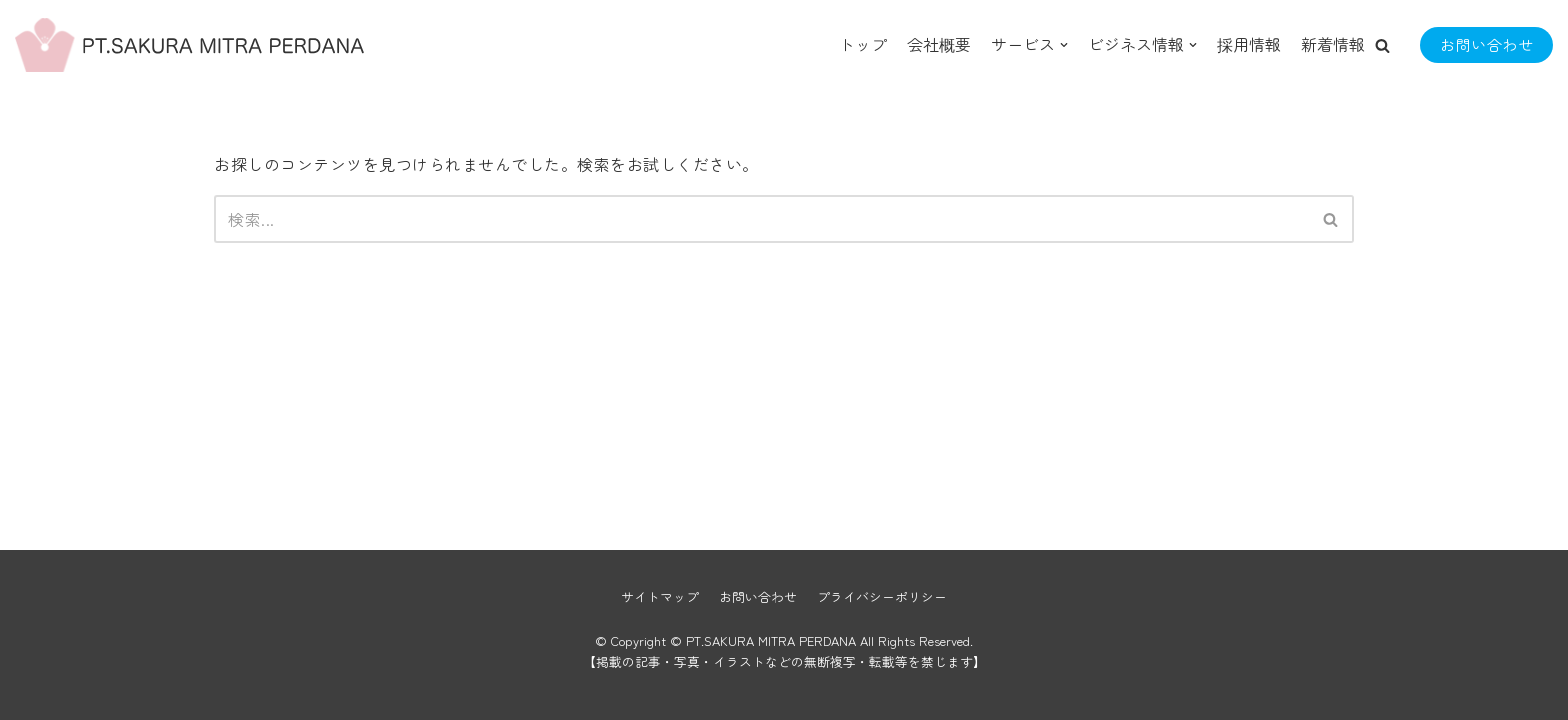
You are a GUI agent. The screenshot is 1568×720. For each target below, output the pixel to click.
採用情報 (1249, 44)
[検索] (761, 219)
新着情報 (1333, 44)
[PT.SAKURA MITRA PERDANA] (115, 45)
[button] (1382, 45)
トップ (863, 44)
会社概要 (939, 44)
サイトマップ (660, 596)
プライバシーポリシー (882, 596)
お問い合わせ (1486, 44)
